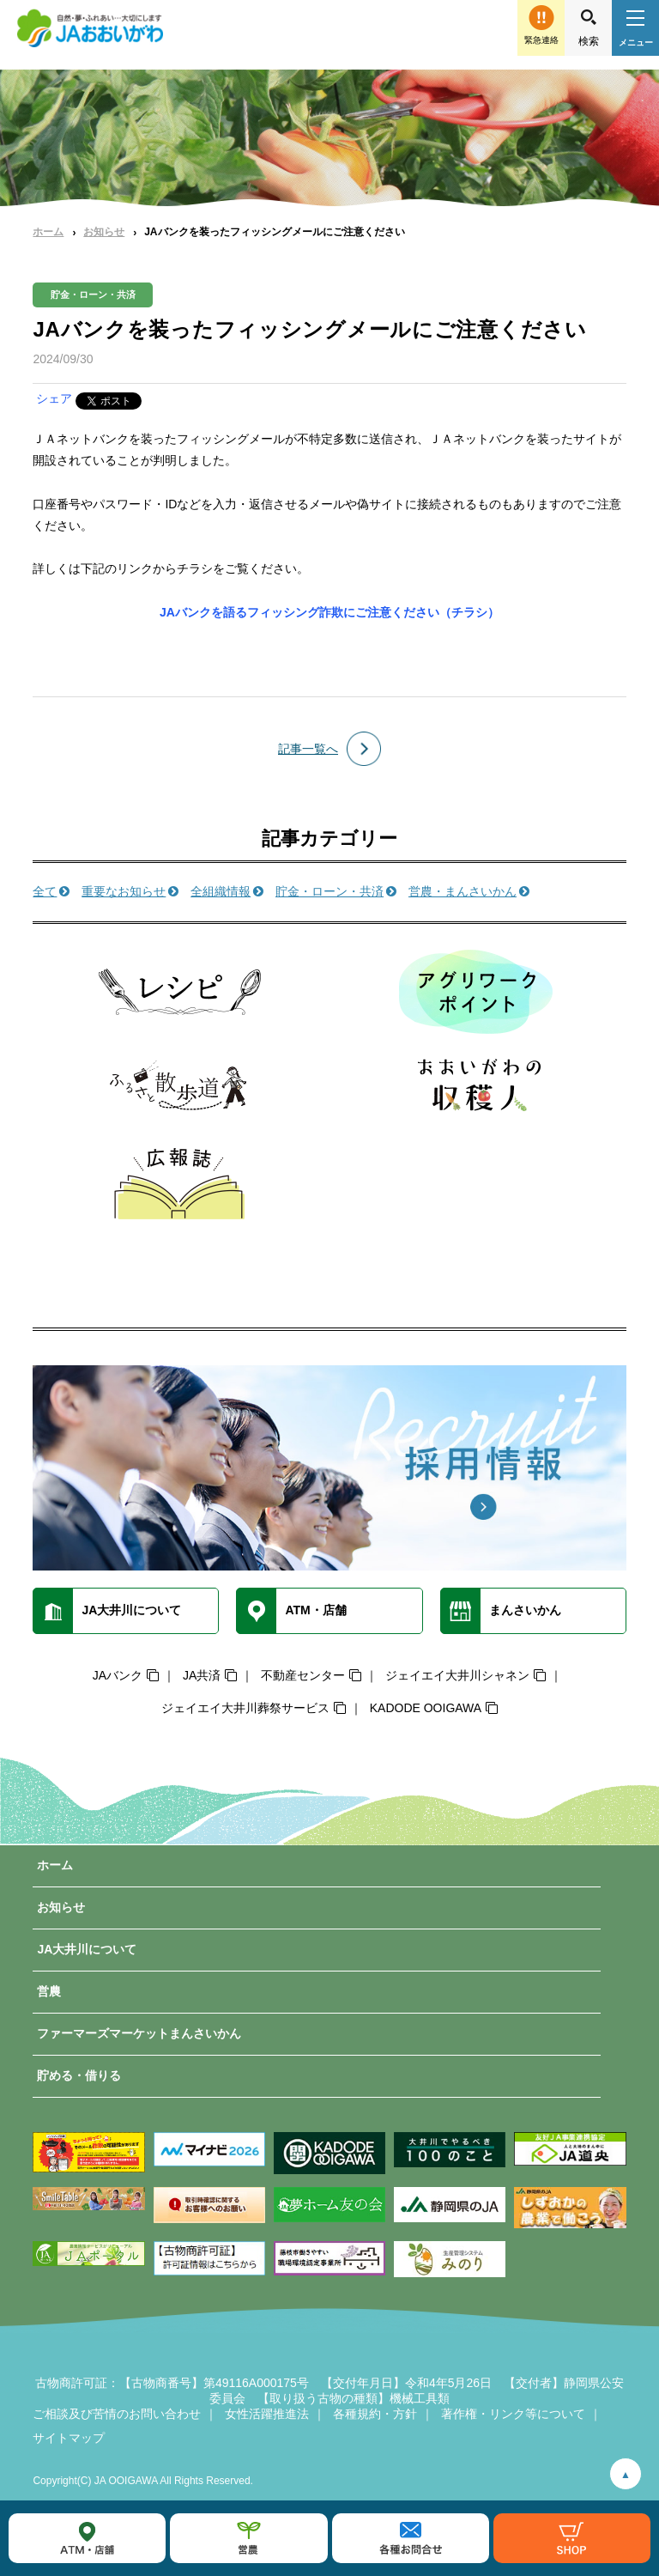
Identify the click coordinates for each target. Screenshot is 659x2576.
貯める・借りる (79, 2075)
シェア (54, 398)
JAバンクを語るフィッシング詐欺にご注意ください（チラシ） (329, 612)
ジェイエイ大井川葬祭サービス (245, 1708)
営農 (49, 1991)
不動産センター (303, 1675)
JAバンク (117, 1675)
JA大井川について (86, 1949)
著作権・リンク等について (513, 2414)
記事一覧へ (308, 749)
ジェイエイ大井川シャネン (457, 1675)
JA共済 (202, 1675)
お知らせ (103, 232)
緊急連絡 (541, 40)
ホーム (48, 232)
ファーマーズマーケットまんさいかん (139, 2033)
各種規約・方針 (375, 2414)
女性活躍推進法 (267, 2414)
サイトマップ (69, 2438)
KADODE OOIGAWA (425, 1708)
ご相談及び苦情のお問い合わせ (117, 2414)
